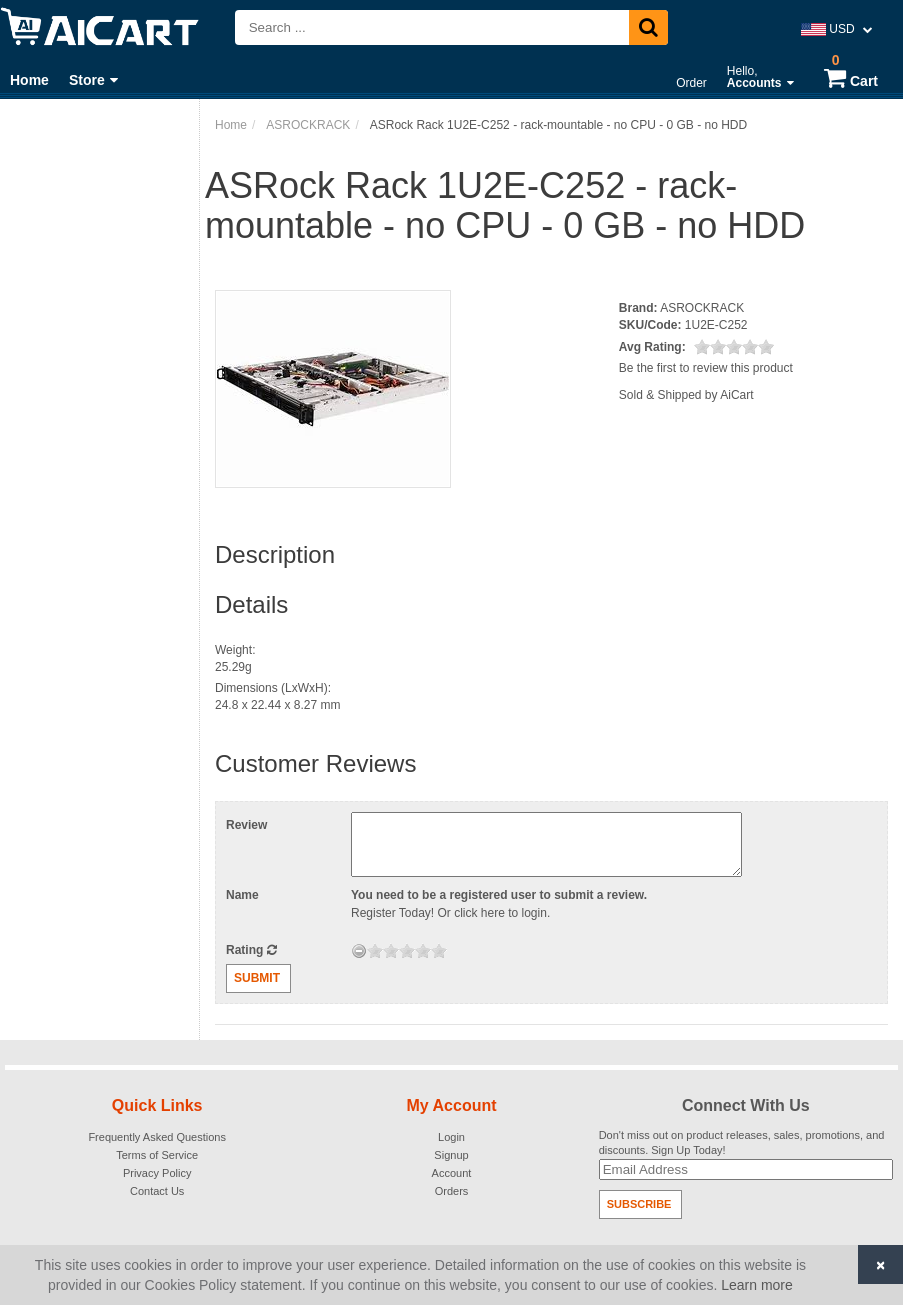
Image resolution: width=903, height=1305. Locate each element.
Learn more (757, 1285)
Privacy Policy (157, 1173)
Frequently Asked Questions (157, 1137)
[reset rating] (359, 951)
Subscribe (639, 1204)
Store (93, 80)
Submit (257, 978)
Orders (452, 1191)
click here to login (500, 913)
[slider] (734, 347)
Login (451, 1137)
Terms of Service (157, 1155)
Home (29, 80)
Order (691, 83)
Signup (451, 1155)
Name (242, 895)
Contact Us (157, 1191)
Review (246, 825)
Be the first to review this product (706, 368)
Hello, (760, 77)
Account (452, 1173)
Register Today (391, 913)
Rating (251, 950)
